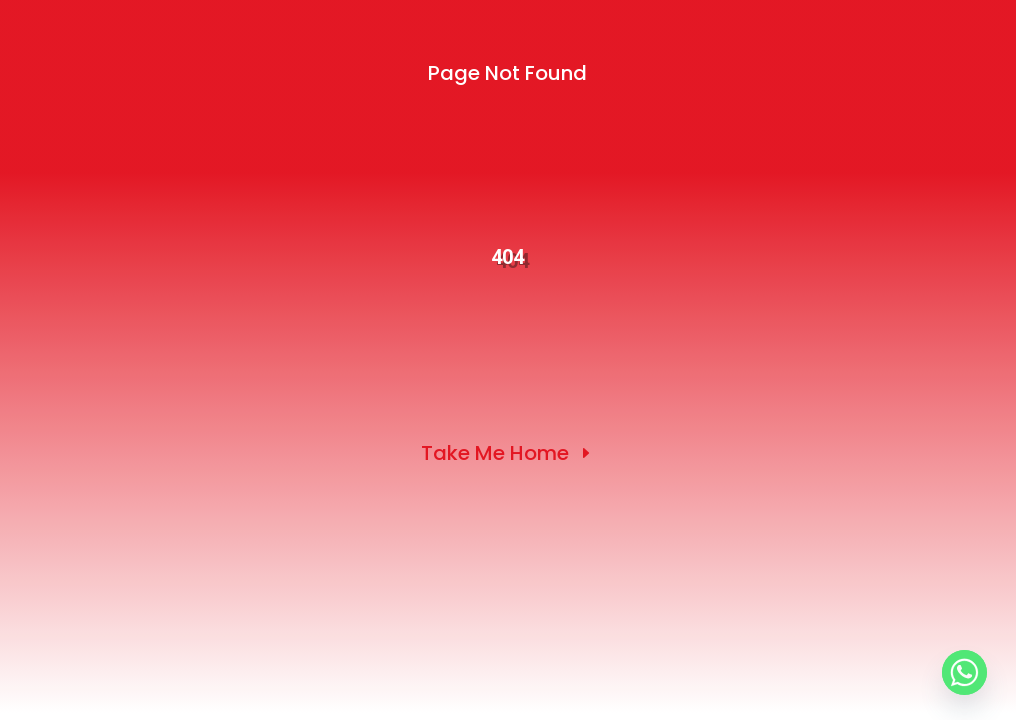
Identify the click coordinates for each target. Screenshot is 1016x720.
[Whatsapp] (964, 672)
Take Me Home (495, 453)
